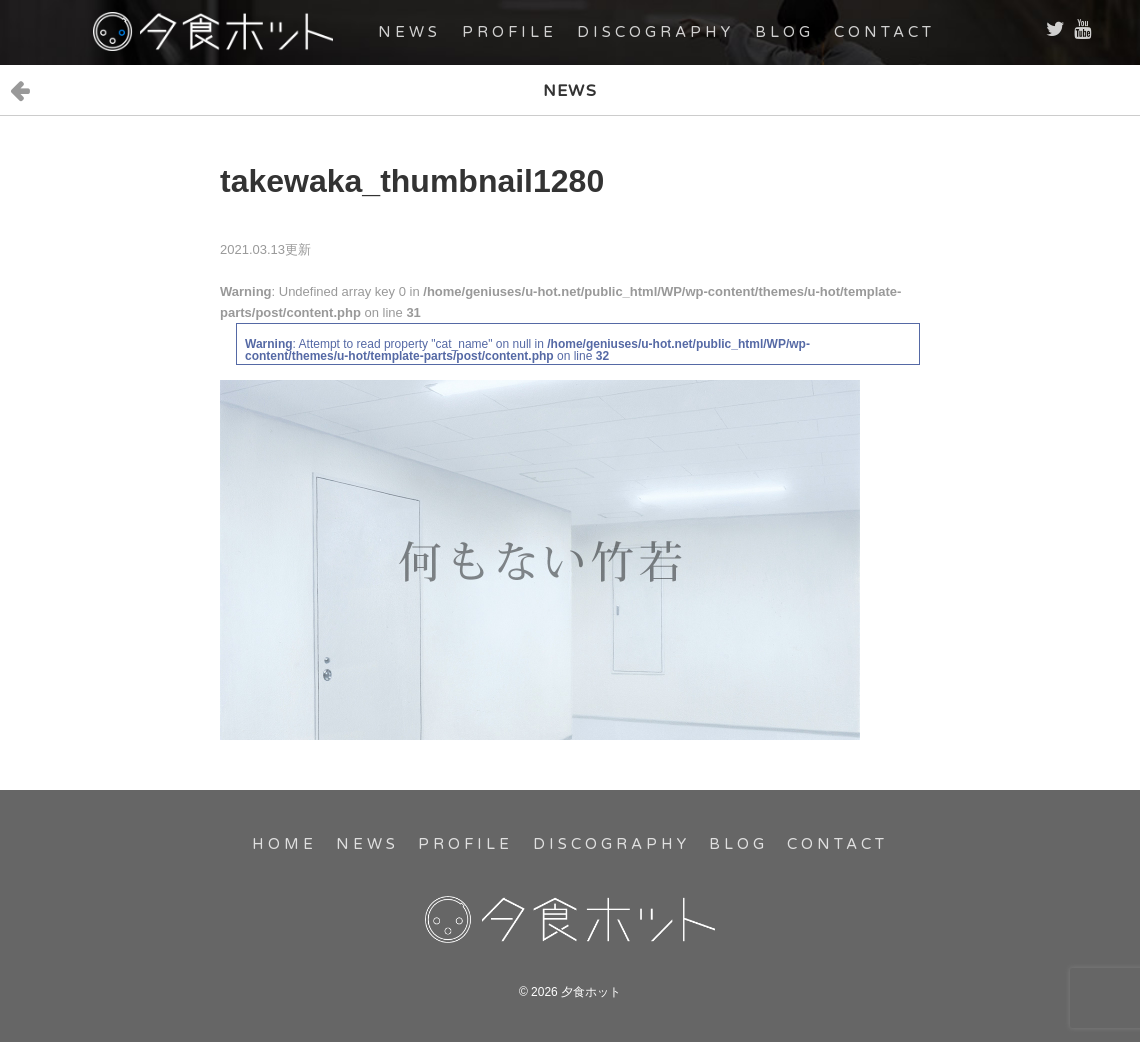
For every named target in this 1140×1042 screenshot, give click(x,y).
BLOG (784, 32)
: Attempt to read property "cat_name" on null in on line (527, 350)
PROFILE (509, 32)
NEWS (409, 32)
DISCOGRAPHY (655, 32)
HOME (284, 844)
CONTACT (884, 32)
